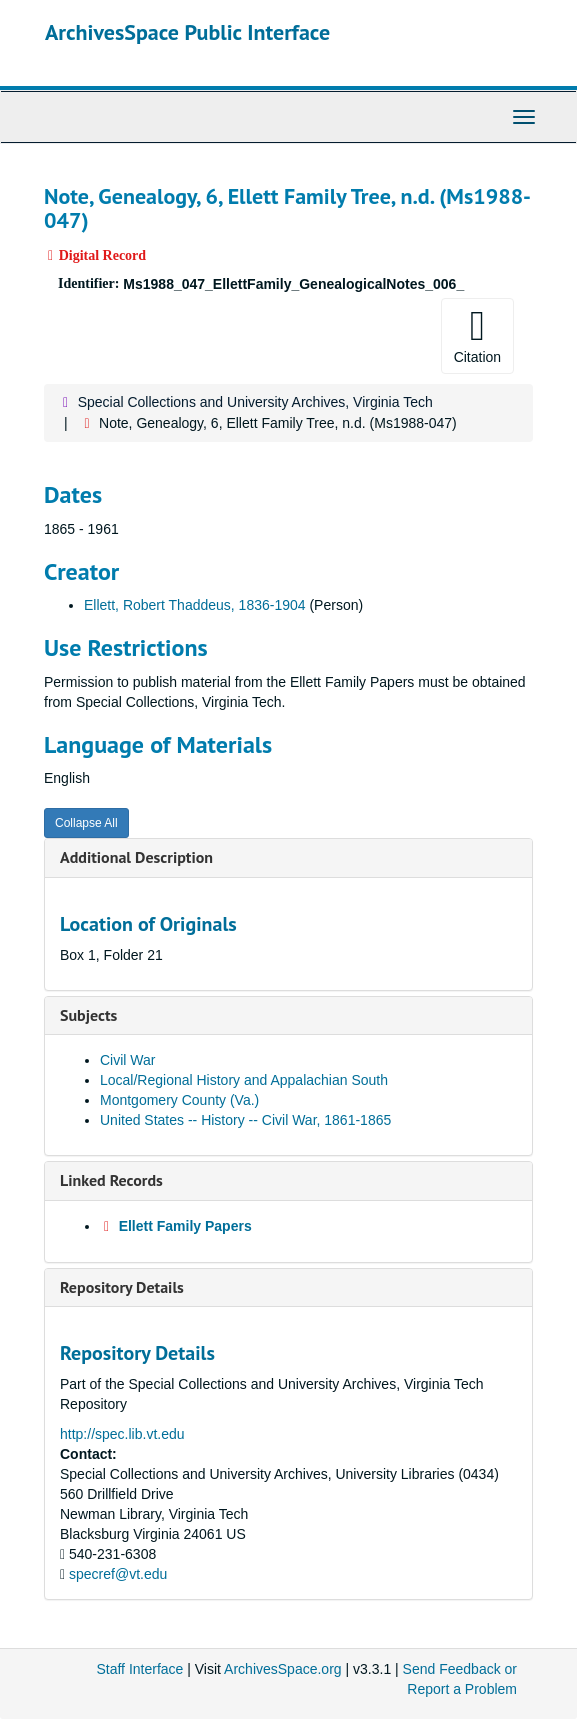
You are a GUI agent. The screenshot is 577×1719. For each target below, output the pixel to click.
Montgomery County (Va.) (179, 1100)
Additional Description (136, 857)
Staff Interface (139, 1669)
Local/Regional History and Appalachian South (244, 1080)
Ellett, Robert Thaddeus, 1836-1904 (195, 605)
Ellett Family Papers (185, 1226)
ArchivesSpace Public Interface (187, 32)
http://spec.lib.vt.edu (122, 1434)
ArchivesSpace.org (283, 1669)
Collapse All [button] (86, 823)
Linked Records (111, 1180)
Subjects (88, 1015)
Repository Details (122, 1287)
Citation (477, 335)
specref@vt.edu (118, 1574)
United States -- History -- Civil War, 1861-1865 (245, 1120)
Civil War (127, 1060)
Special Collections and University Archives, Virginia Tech (255, 402)
